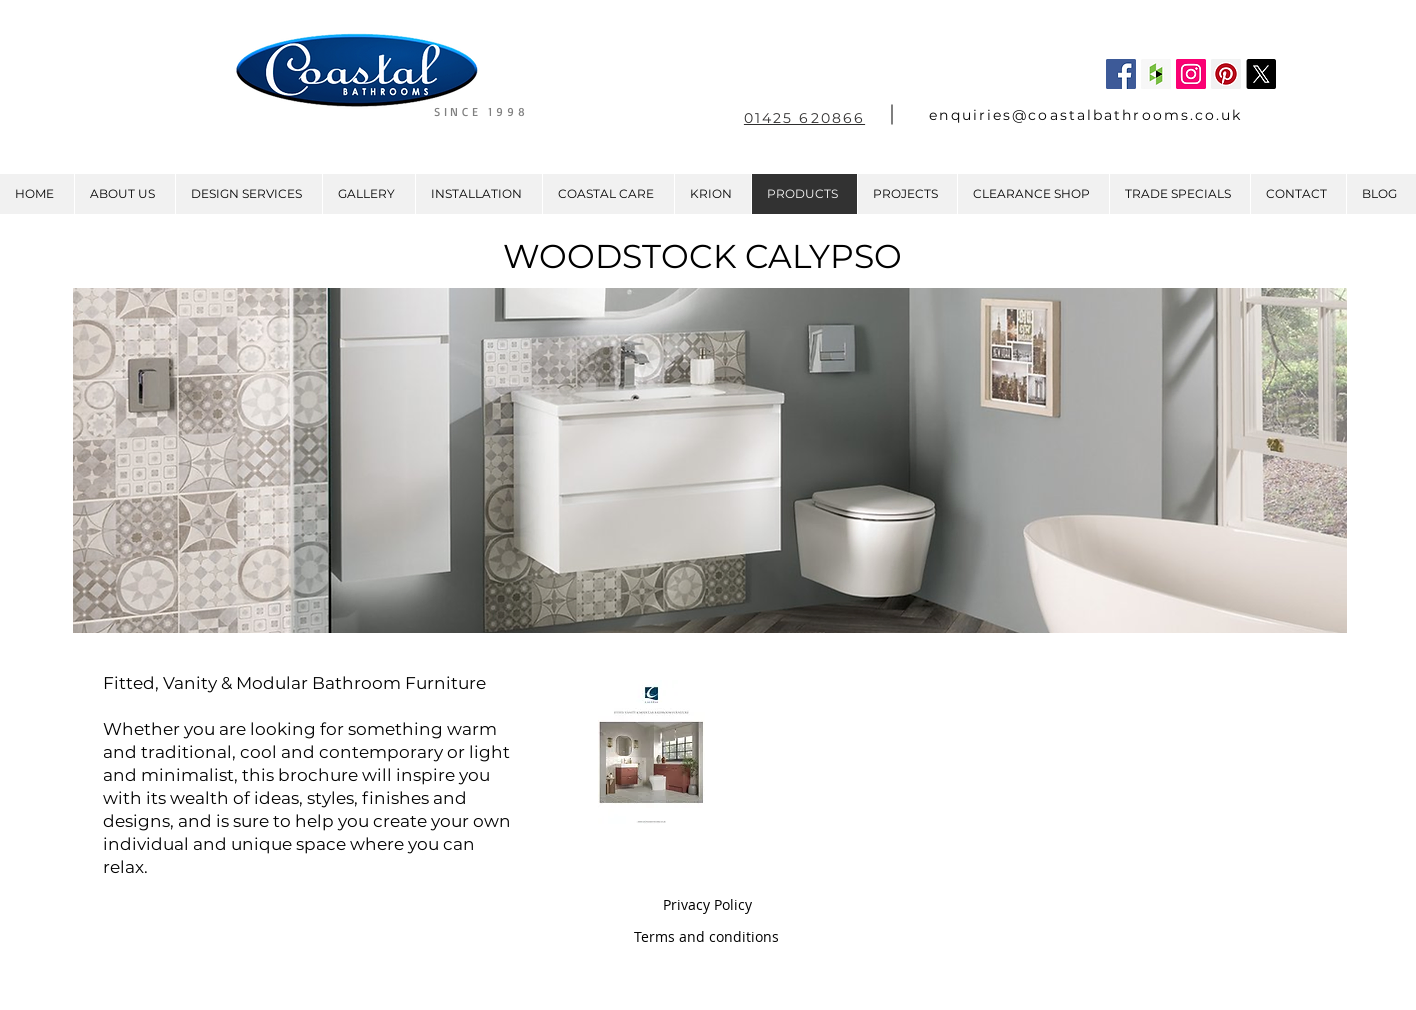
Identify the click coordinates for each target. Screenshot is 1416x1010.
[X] (1261, 74)
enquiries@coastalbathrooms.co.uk (1085, 115)
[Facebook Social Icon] (1121, 74)
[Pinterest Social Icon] (1226, 74)
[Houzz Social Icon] (1156, 74)
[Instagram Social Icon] (1191, 74)
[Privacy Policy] (707, 905)
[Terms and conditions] (706, 937)
